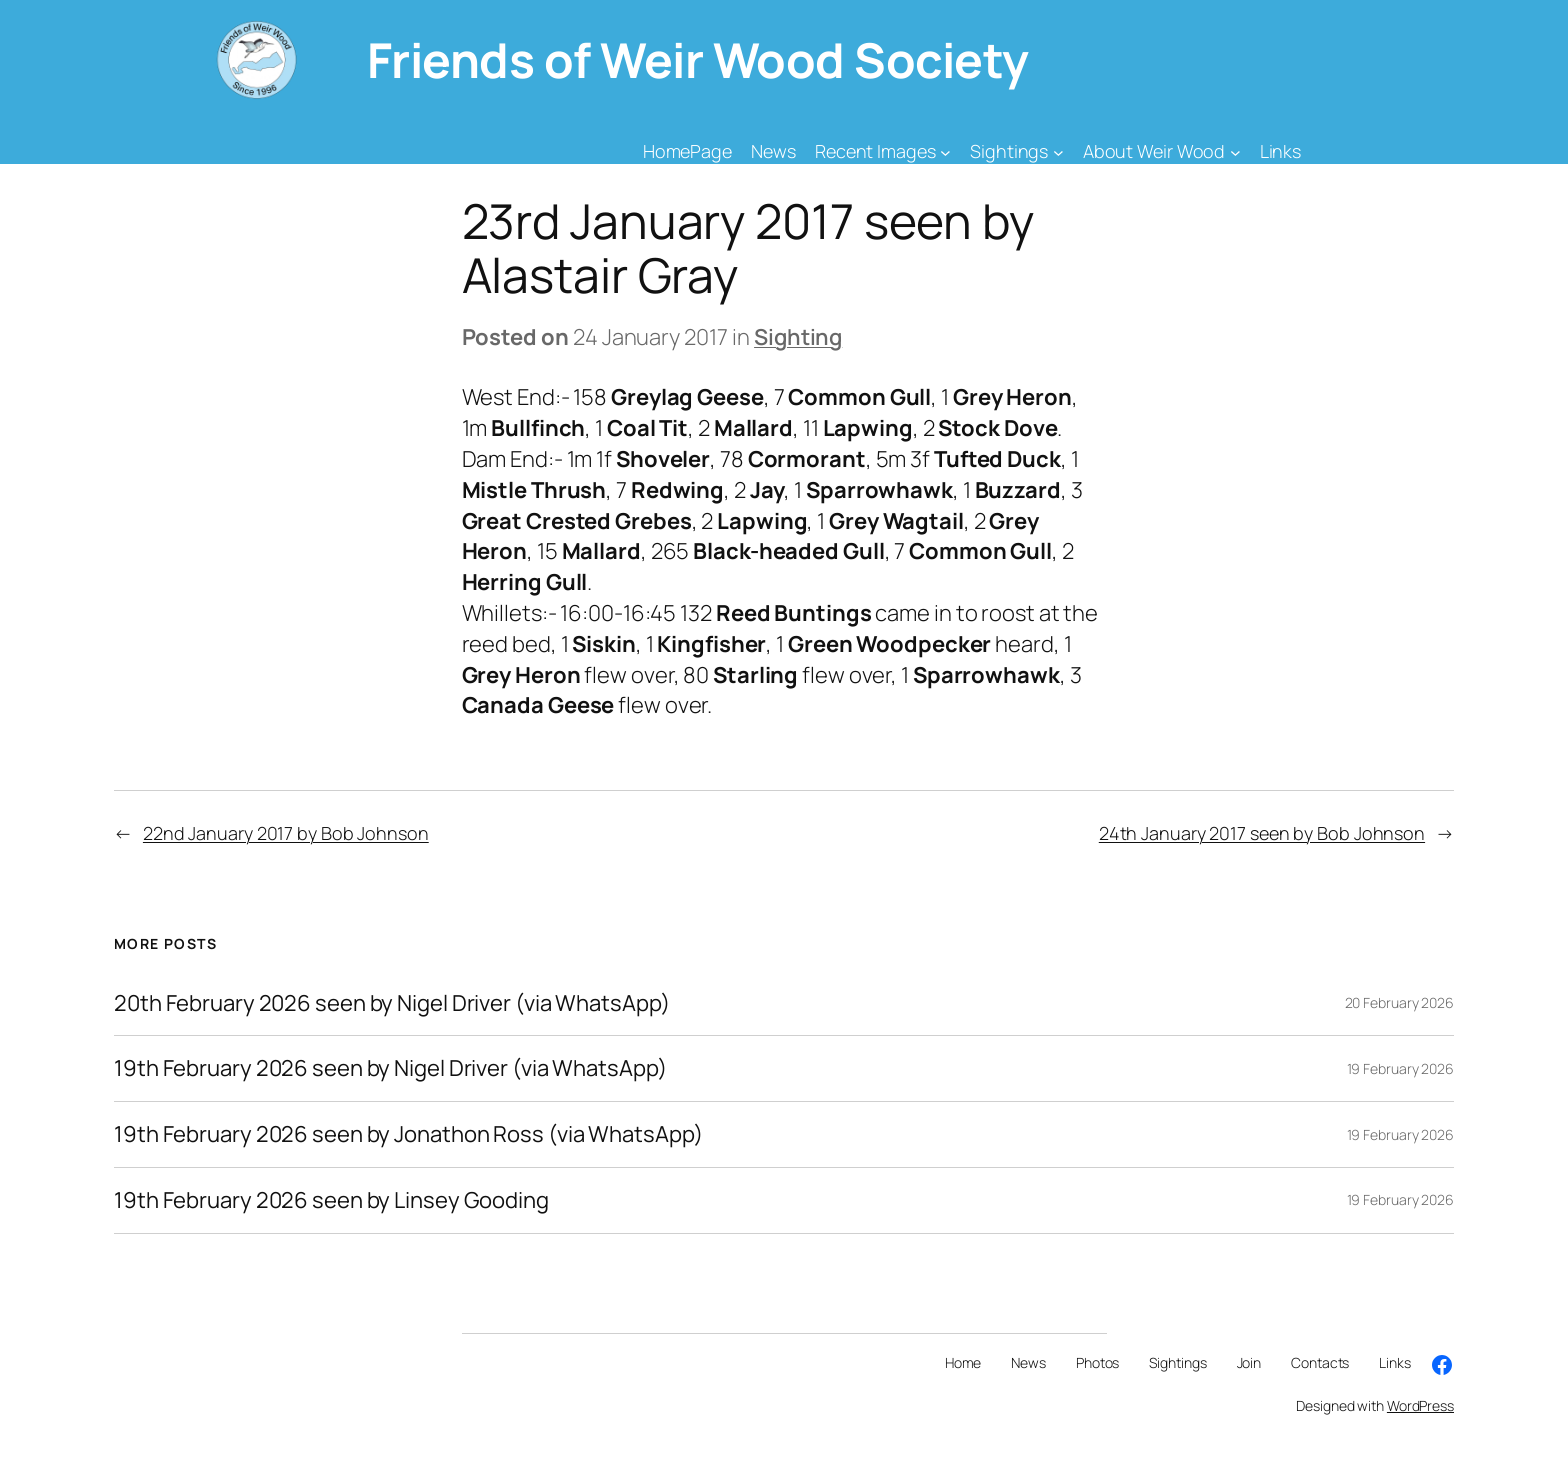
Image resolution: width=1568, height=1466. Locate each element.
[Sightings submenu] (1058, 151)
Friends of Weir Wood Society (698, 59)
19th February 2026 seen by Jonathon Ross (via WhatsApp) (408, 1134)
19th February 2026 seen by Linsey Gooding (331, 1200)
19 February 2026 (1400, 1068)
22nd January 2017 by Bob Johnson (286, 833)
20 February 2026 (1399, 1002)
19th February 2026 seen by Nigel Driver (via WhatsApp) (390, 1068)
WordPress (1420, 1405)
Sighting (798, 337)
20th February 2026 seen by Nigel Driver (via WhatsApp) (392, 1003)
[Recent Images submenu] (945, 151)
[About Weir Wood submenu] (1235, 151)
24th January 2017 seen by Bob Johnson (1262, 833)
